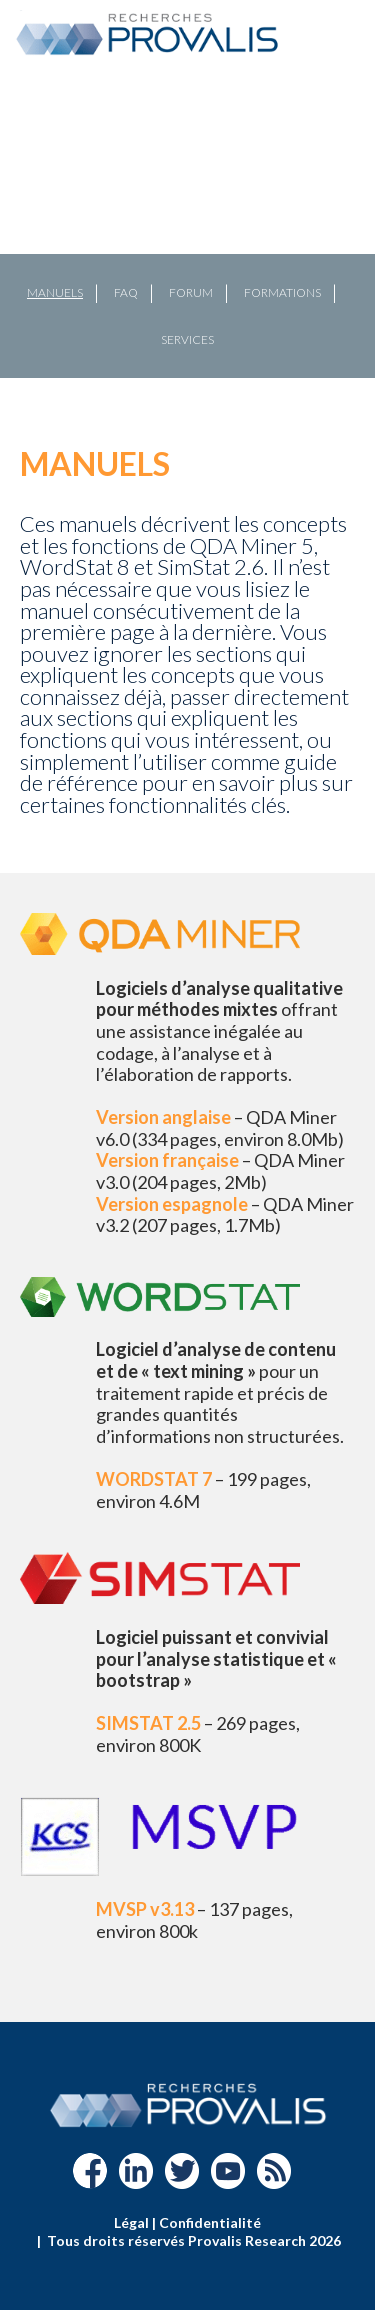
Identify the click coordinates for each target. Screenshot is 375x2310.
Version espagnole (172, 1204)
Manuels (55, 292)
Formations (282, 292)
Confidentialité (210, 2222)
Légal (131, 2222)
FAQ (126, 292)
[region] (187, 228)
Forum (191, 292)
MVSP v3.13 (145, 1909)
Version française (167, 1160)
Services (187, 339)
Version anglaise (163, 1117)
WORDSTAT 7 (154, 1479)
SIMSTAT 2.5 (148, 1723)
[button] (23, 228)
